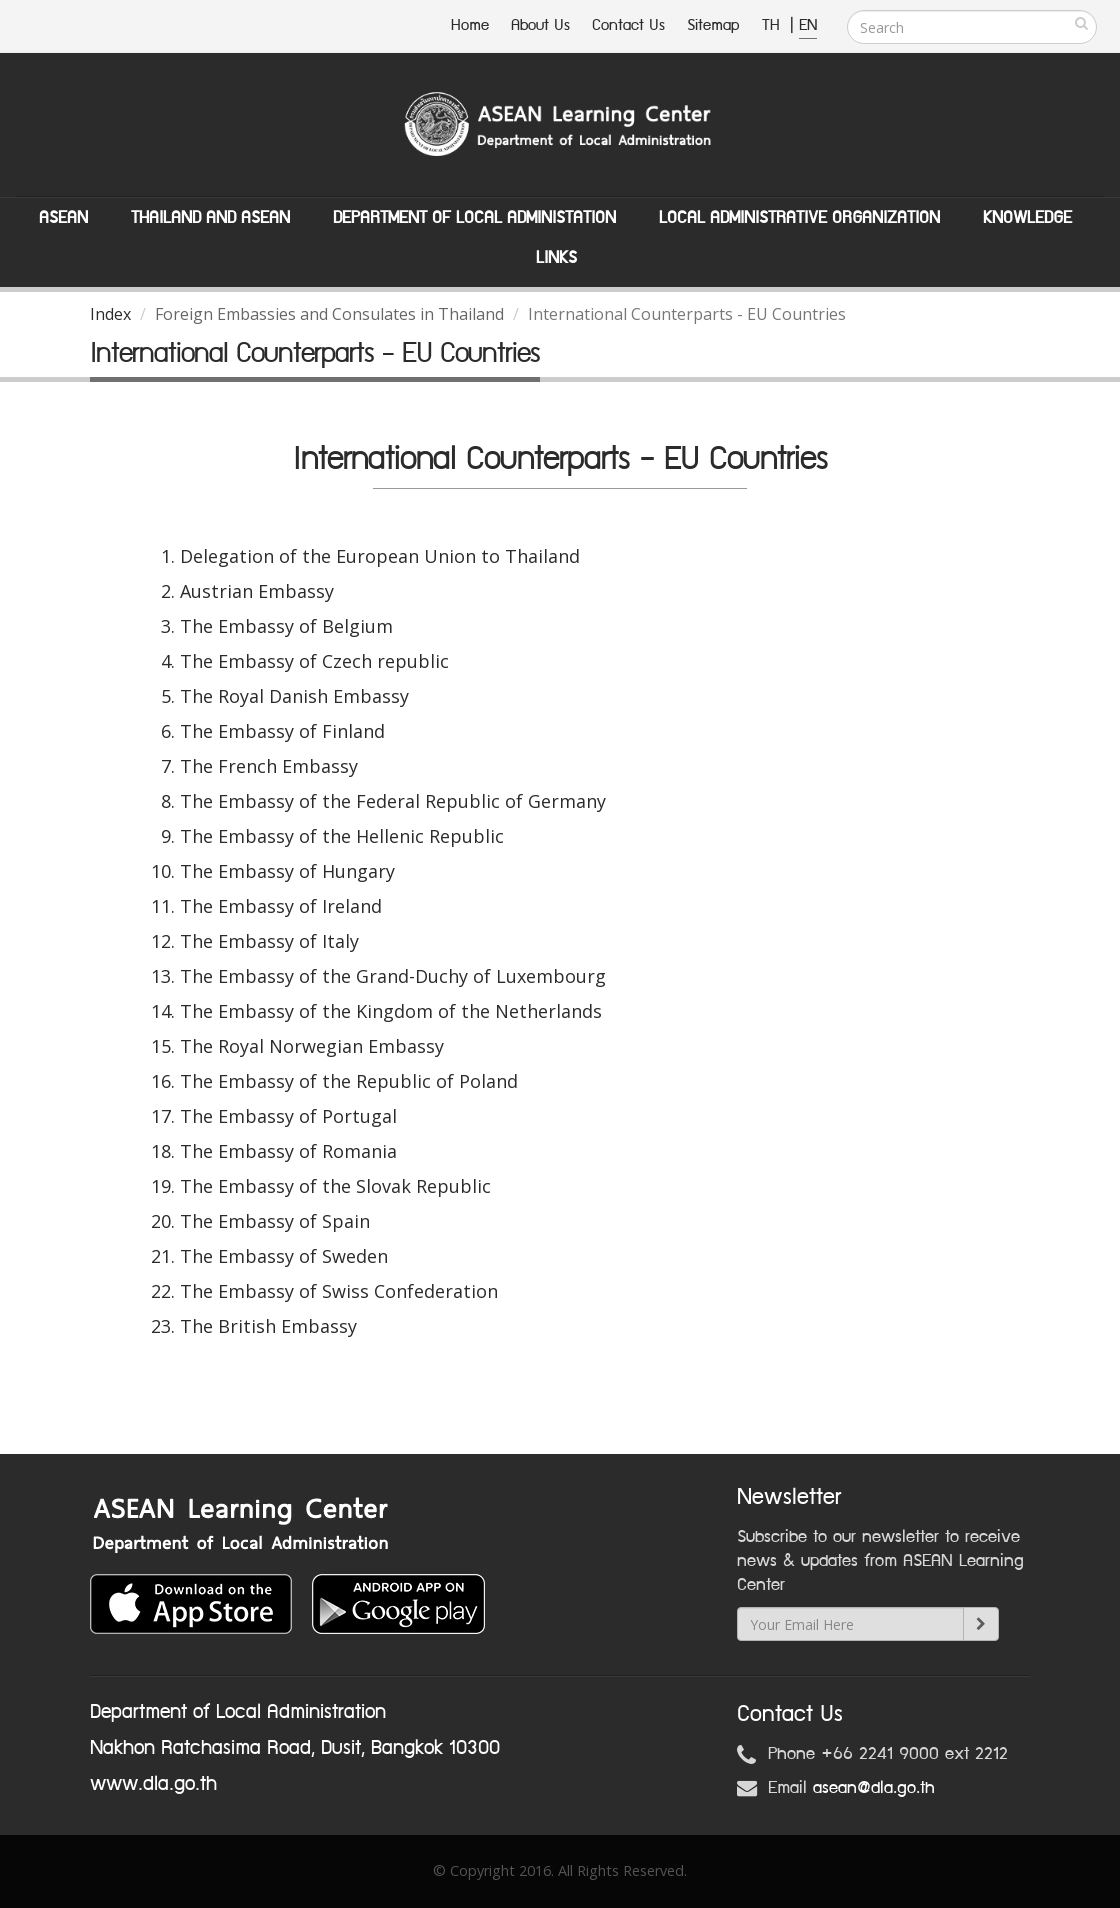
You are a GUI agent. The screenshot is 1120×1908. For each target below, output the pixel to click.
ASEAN (63, 218)
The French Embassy (269, 766)
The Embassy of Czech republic (314, 661)
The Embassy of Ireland (281, 906)
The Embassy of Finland (282, 731)
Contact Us (628, 25)
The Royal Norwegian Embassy (312, 1046)
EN (808, 25)
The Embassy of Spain (275, 1221)
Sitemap (713, 25)
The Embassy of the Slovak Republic (335, 1186)
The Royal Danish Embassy (294, 696)
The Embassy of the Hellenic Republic (342, 836)
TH (773, 25)
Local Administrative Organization (799, 218)
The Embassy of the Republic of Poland (349, 1081)
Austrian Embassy (257, 591)
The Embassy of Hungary (287, 871)
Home (470, 25)
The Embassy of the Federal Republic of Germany (393, 801)
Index (110, 314)
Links (556, 258)
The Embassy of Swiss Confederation (339, 1291)
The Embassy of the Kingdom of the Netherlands (391, 1011)
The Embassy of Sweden (284, 1256)
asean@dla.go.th (874, 1788)
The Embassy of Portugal (288, 1116)
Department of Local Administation (474, 218)
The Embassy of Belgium (286, 626)
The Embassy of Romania (288, 1151)
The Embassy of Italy (269, 941)
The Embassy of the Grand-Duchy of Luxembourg (393, 976)
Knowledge (1027, 218)
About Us (540, 25)
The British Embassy (268, 1326)
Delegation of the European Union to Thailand (380, 556)
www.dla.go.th (153, 1784)
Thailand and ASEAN (210, 218)
